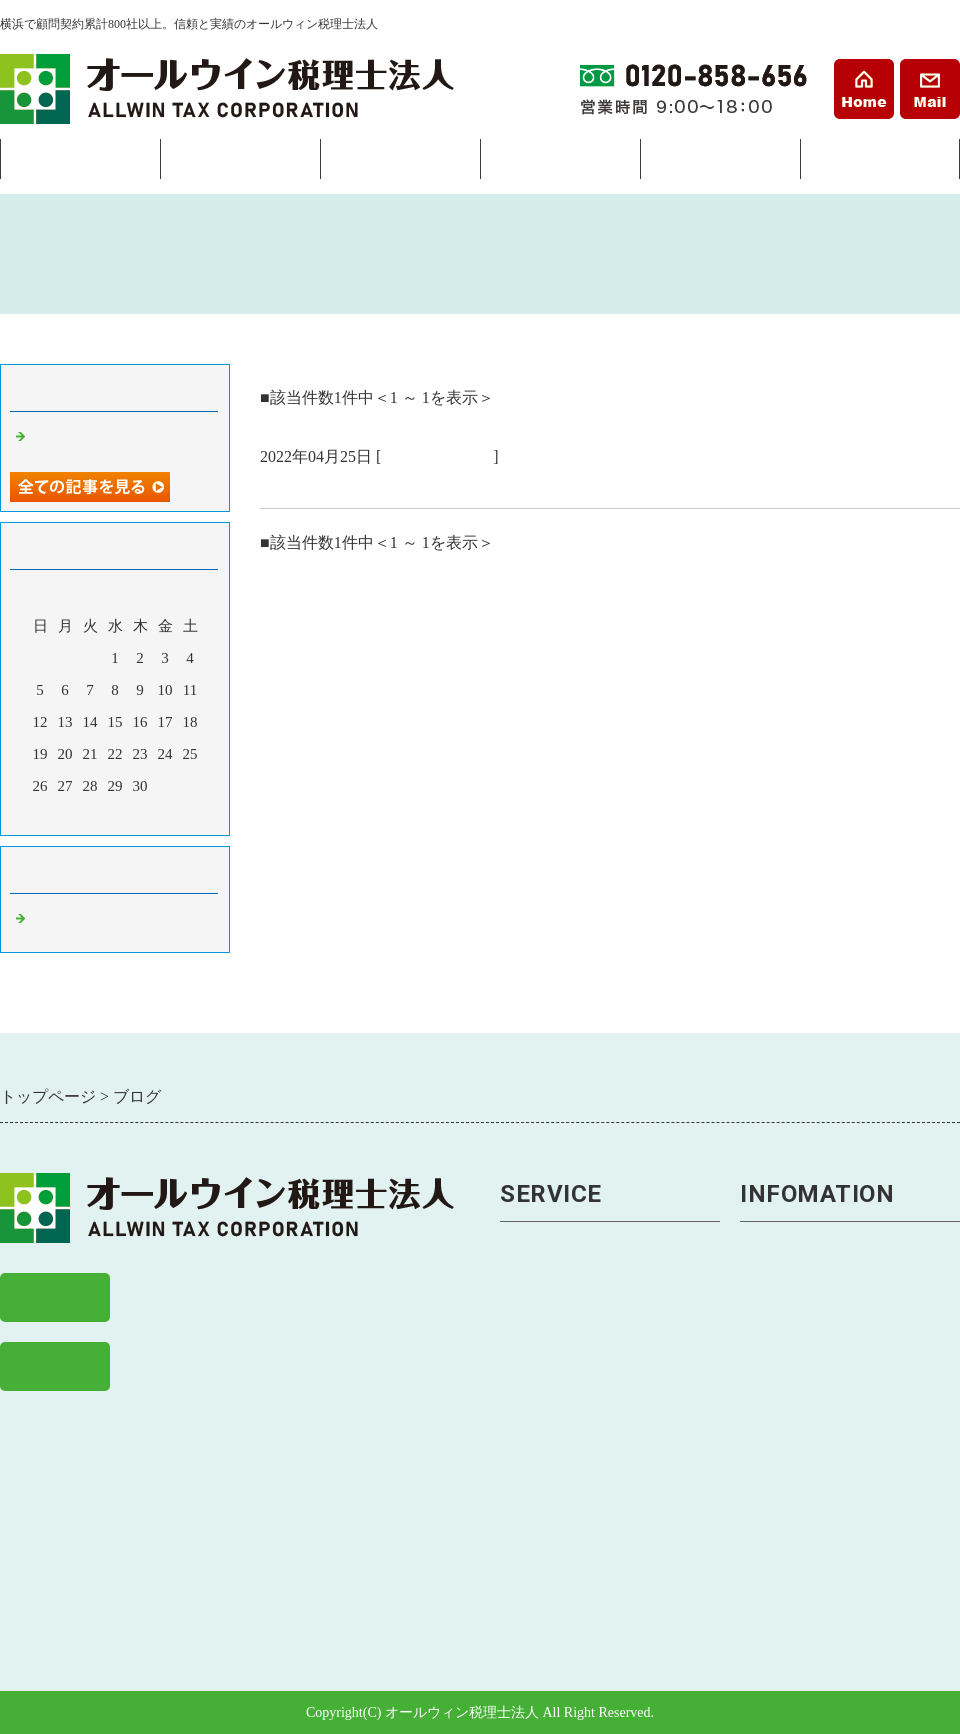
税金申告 (534, 1308)
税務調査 (534, 1374)
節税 (517, 1341)
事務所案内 (880, 164)
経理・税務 (240, 164)
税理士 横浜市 (437, 456)
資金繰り (534, 1439)
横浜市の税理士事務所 (350, 484)
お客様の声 (782, 1439)
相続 (560, 164)
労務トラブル (551, 1505)
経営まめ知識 (791, 1570)
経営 (517, 1406)
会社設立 (80, 164)
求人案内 (774, 1472)
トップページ (791, 1242)
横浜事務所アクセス (816, 1308)
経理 (517, 1275)
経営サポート (400, 164)
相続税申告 (542, 1603)
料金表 (720, 164)
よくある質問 (791, 1406)
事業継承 (534, 1472)
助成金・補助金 (559, 1538)
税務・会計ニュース (816, 1505)
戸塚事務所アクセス (816, 1341)
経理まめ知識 (791, 1538)
